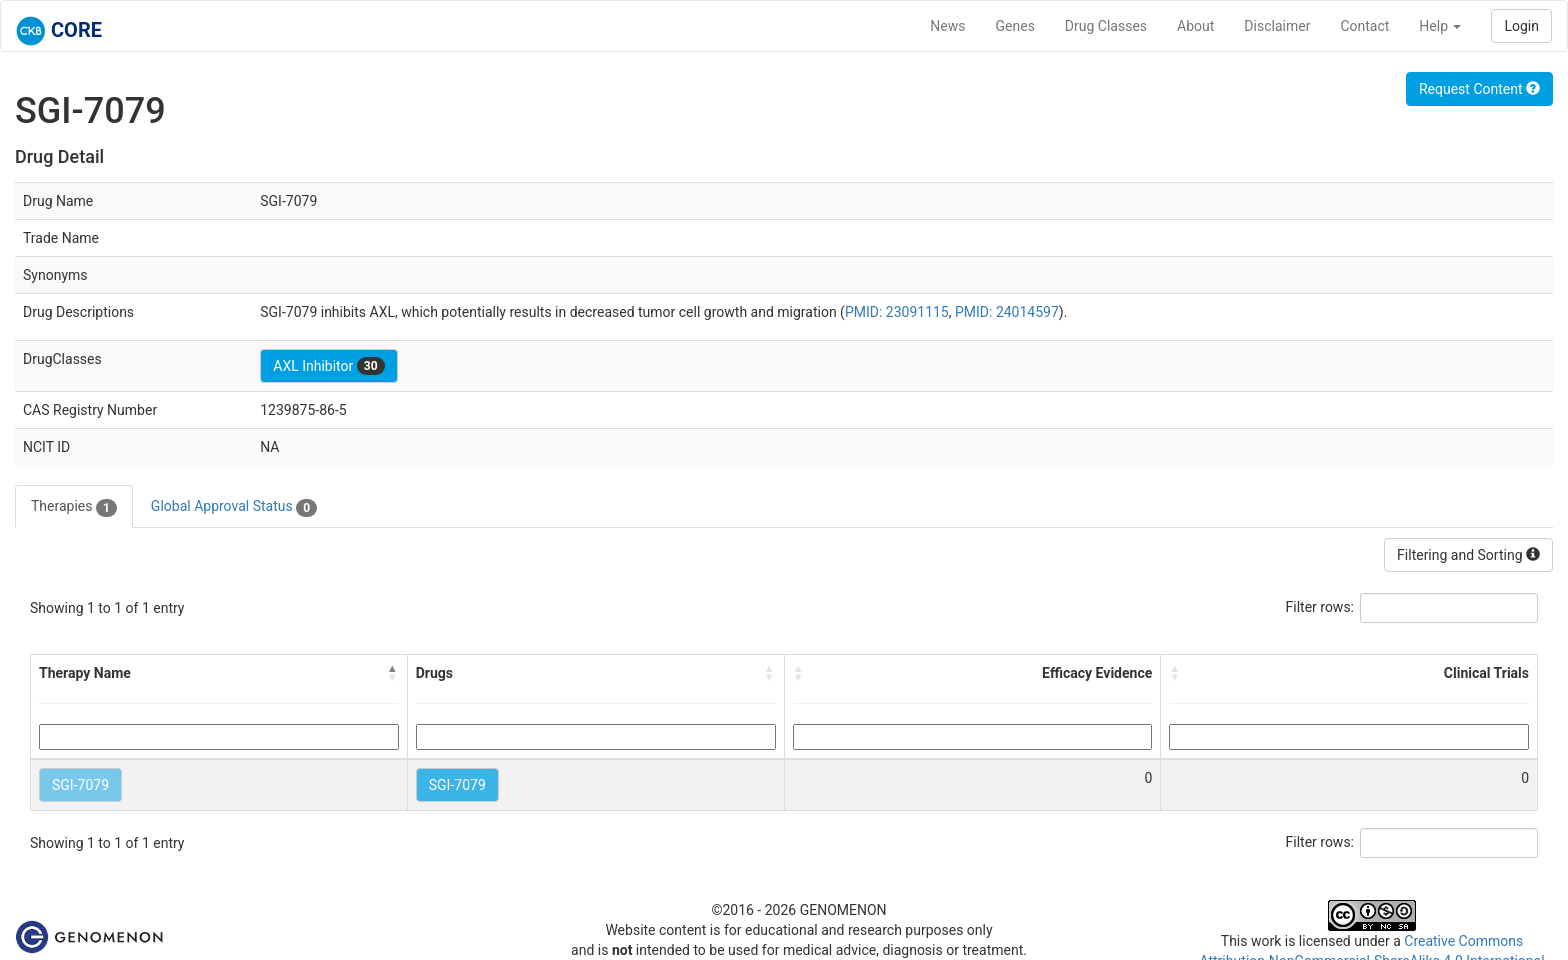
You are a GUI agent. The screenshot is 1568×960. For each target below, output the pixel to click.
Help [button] (1440, 26)
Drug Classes (1106, 26)
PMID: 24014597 (1007, 312)
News (947, 26)
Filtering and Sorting (1468, 555)
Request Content (1479, 89)
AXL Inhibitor (328, 366)
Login (1521, 26)
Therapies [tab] (74, 507)
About (1195, 26)
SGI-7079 (80, 785)
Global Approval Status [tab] (234, 507)
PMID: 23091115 (897, 312)
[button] (393, 673)
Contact (1364, 26)
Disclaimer (1277, 26)
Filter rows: (1320, 607)
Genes (1015, 26)
